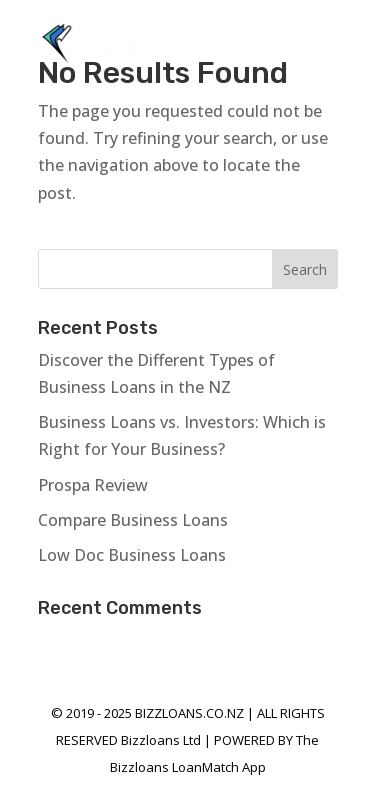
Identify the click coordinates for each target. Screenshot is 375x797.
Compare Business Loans (133, 520)
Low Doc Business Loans (132, 555)
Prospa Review (93, 485)
